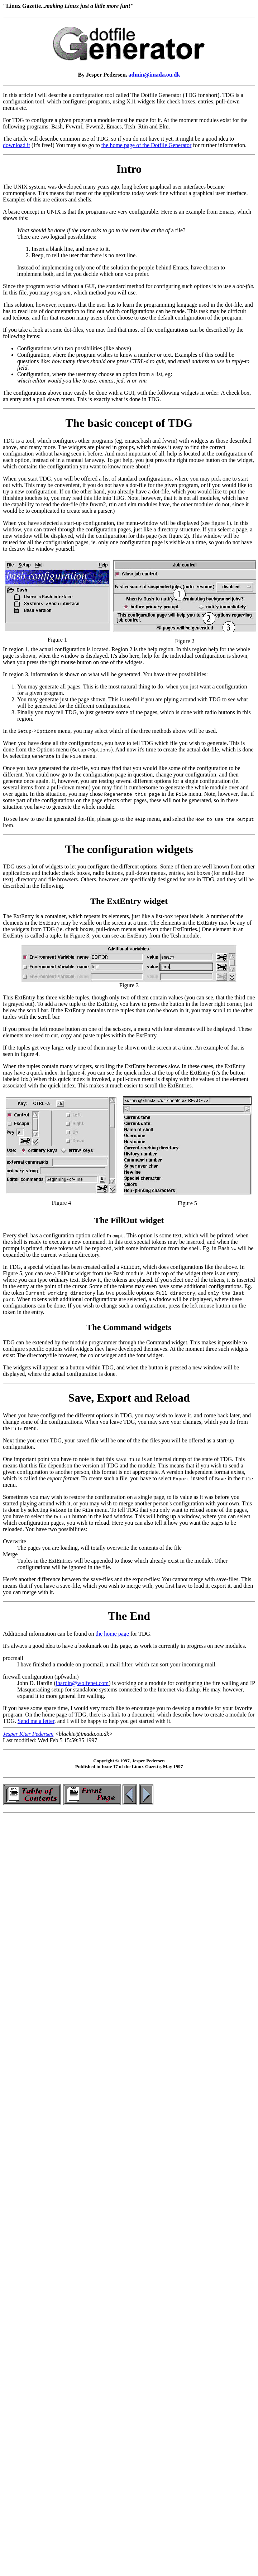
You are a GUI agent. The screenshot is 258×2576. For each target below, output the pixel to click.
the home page (113, 1634)
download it (16, 145)
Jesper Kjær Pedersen (28, 1734)
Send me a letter (36, 1721)
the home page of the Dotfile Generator (146, 145)
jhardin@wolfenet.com (82, 1683)
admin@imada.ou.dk (154, 75)
